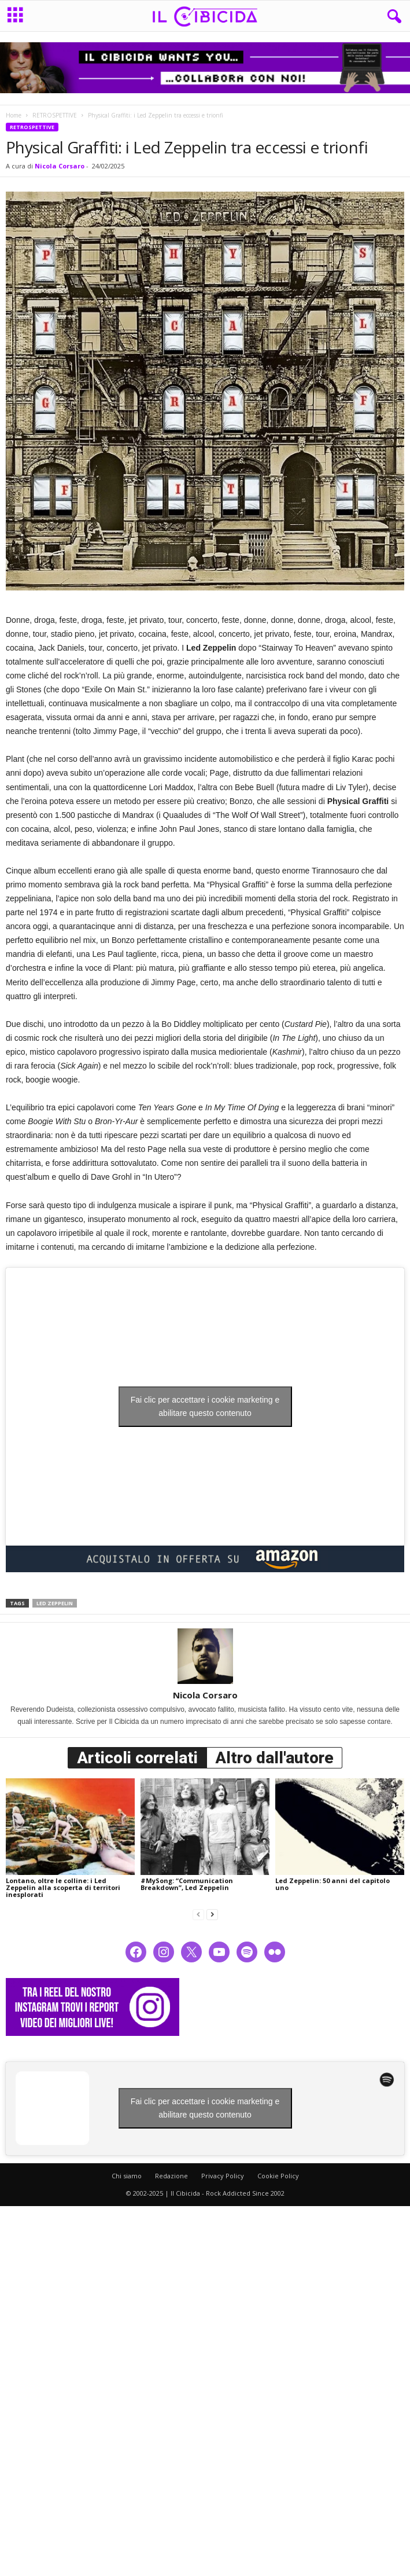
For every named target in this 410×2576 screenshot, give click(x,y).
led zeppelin (54, 1603)
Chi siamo (127, 2175)
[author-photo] (205, 1656)
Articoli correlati (137, 1757)
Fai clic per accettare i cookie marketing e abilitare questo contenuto (205, 1406)
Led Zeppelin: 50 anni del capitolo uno (332, 1884)
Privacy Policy (222, 2175)
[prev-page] (198, 1914)
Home (13, 115)
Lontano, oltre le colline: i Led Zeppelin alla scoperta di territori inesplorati (63, 1887)
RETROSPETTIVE (54, 115)
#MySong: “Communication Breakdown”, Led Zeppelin (187, 1884)
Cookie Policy (278, 2175)
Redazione (171, 2175)
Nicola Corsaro (59, 166)
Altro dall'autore (274, 1757)
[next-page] (212, 1914)
